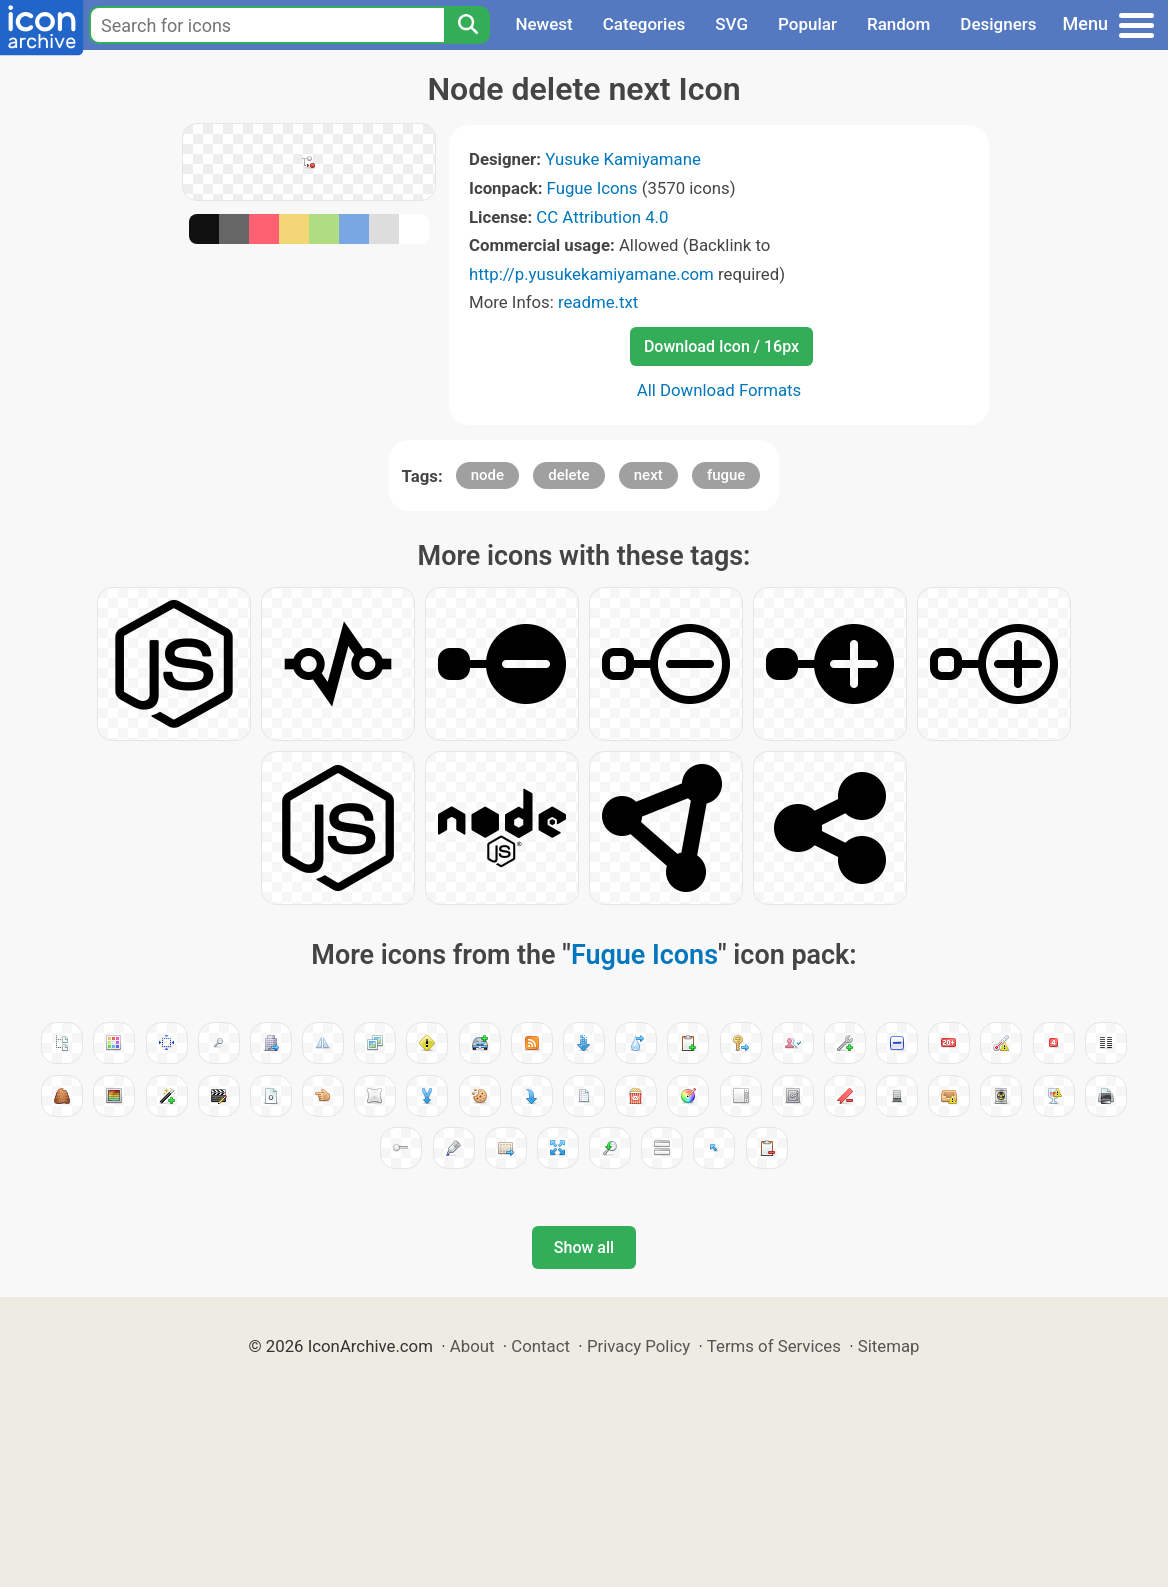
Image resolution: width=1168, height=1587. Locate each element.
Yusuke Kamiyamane (623, 159)
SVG (731, 24)
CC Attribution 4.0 (602, 217)
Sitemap (889, 1346)
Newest (543, 24)
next (648, 475)
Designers (998, 24)
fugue (726, 475)
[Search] (467, 25)
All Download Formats (719, 390)
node (487, 475)
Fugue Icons (592, 188)
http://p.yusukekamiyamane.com (591, 274)
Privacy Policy (638, 1346)
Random (898, 24)
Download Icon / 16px (721, 346)
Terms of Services (774, 1346)
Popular (807, 24)
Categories (644, 24)
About (472, 1346)
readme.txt (598, 302)
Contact (540, 1346)
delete (568, 475)
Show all (584, 1247)
